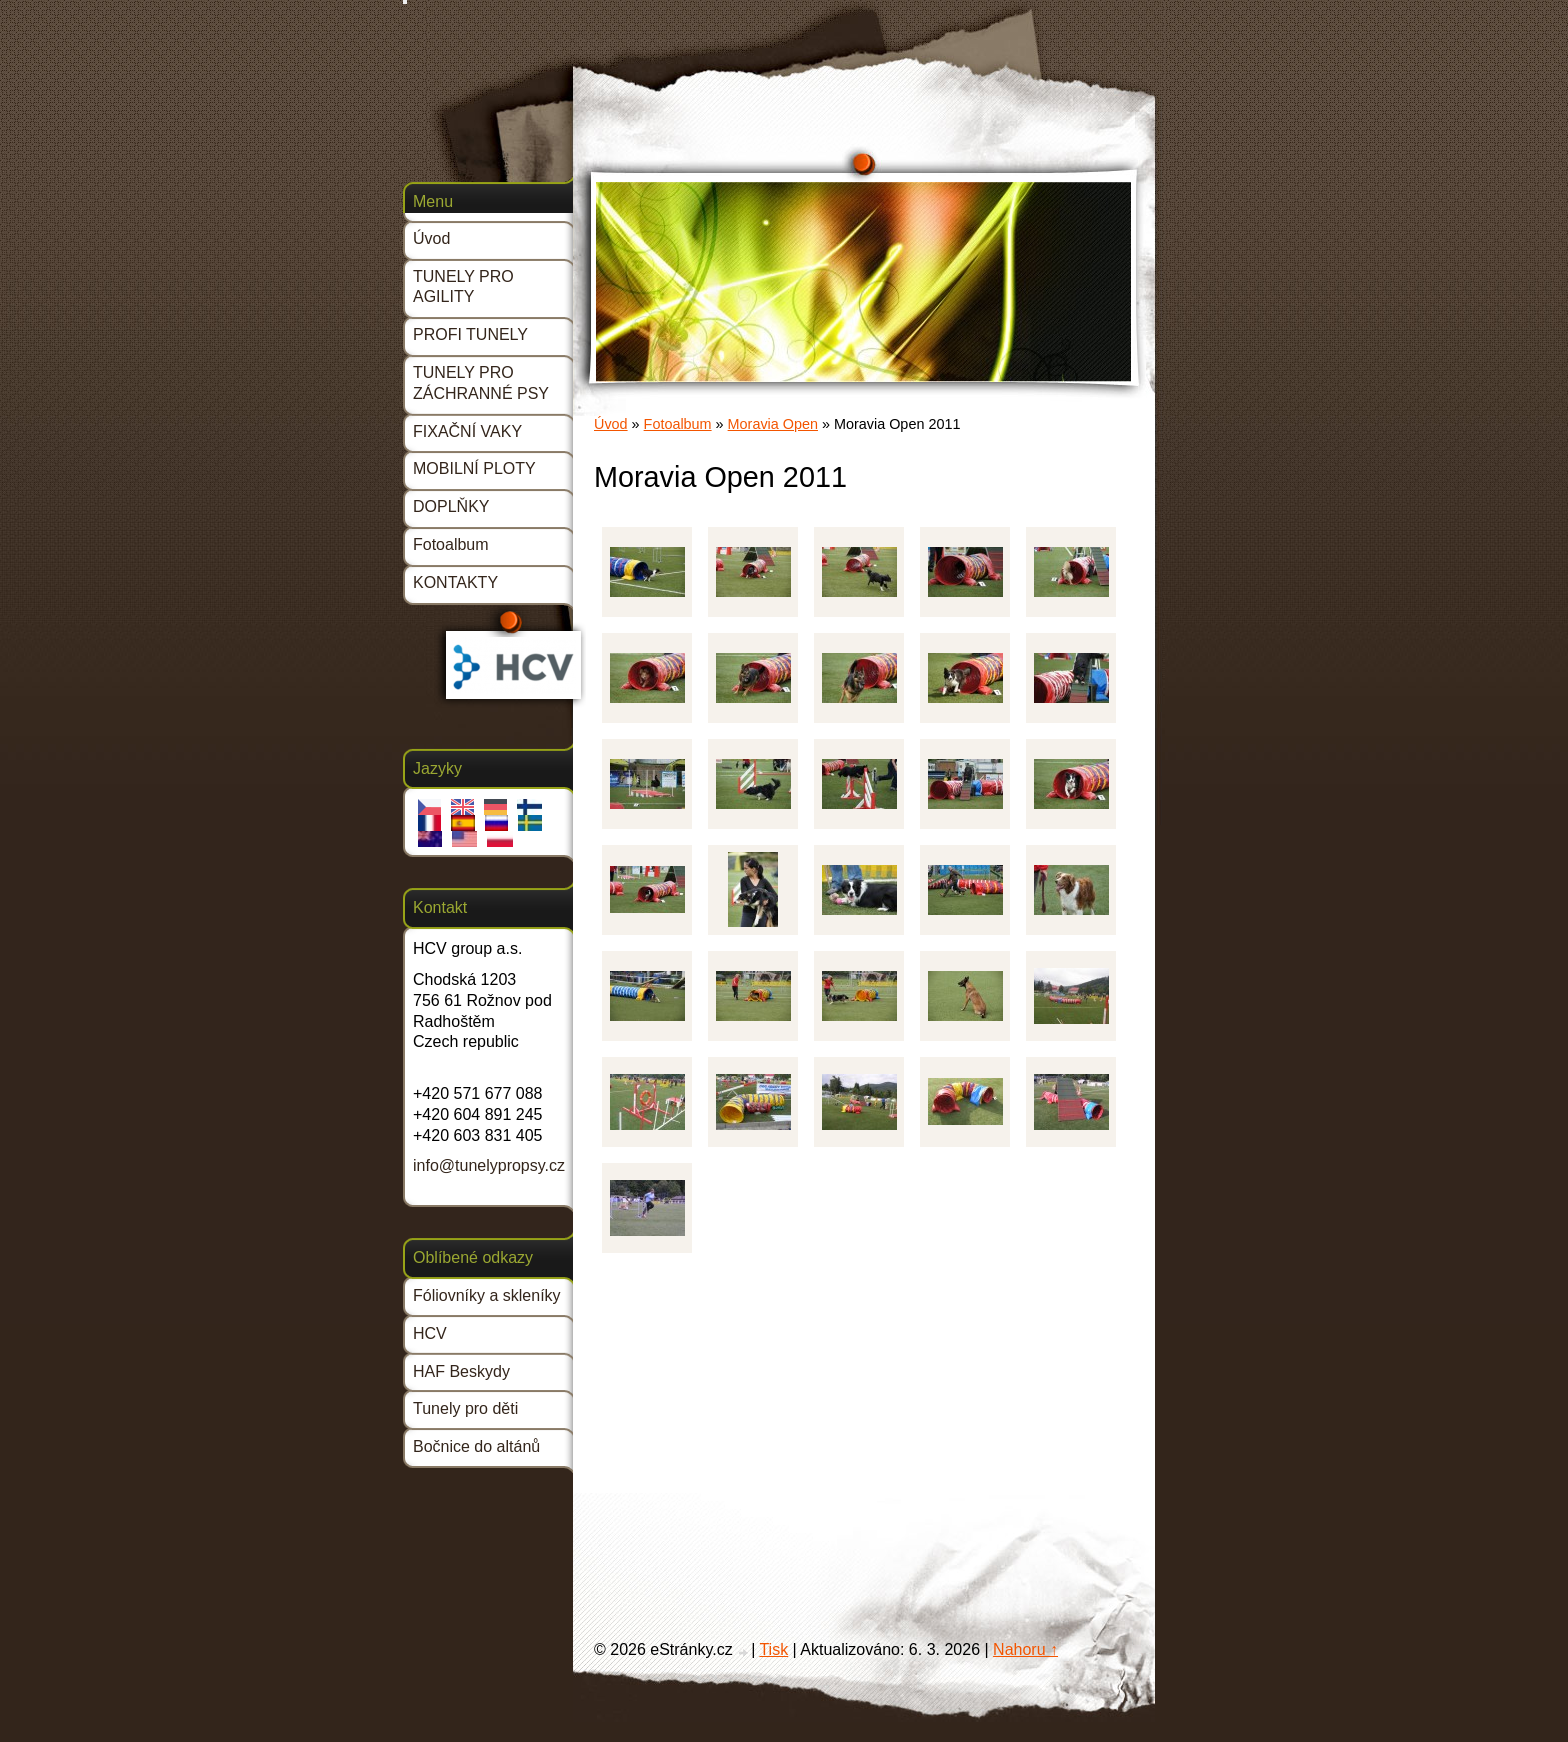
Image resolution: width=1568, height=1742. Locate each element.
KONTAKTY (455, 582)
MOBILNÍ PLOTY (474, 468)
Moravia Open (773, 424)
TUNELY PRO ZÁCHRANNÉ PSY (481, 383)
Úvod (611, 424)
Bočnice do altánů (476, 1446)
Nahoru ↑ (1025, 1649)
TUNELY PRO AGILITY (463, 287)
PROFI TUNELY (470, 334)
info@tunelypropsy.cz (489, 1165)
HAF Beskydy (461, 1371)
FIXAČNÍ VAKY (467, 431)
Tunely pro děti (465, 1408)
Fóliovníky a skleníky (487, 1295)
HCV (430, 1333)
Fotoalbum (678, 424)
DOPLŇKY (451, 506)
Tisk (773, 1649)
